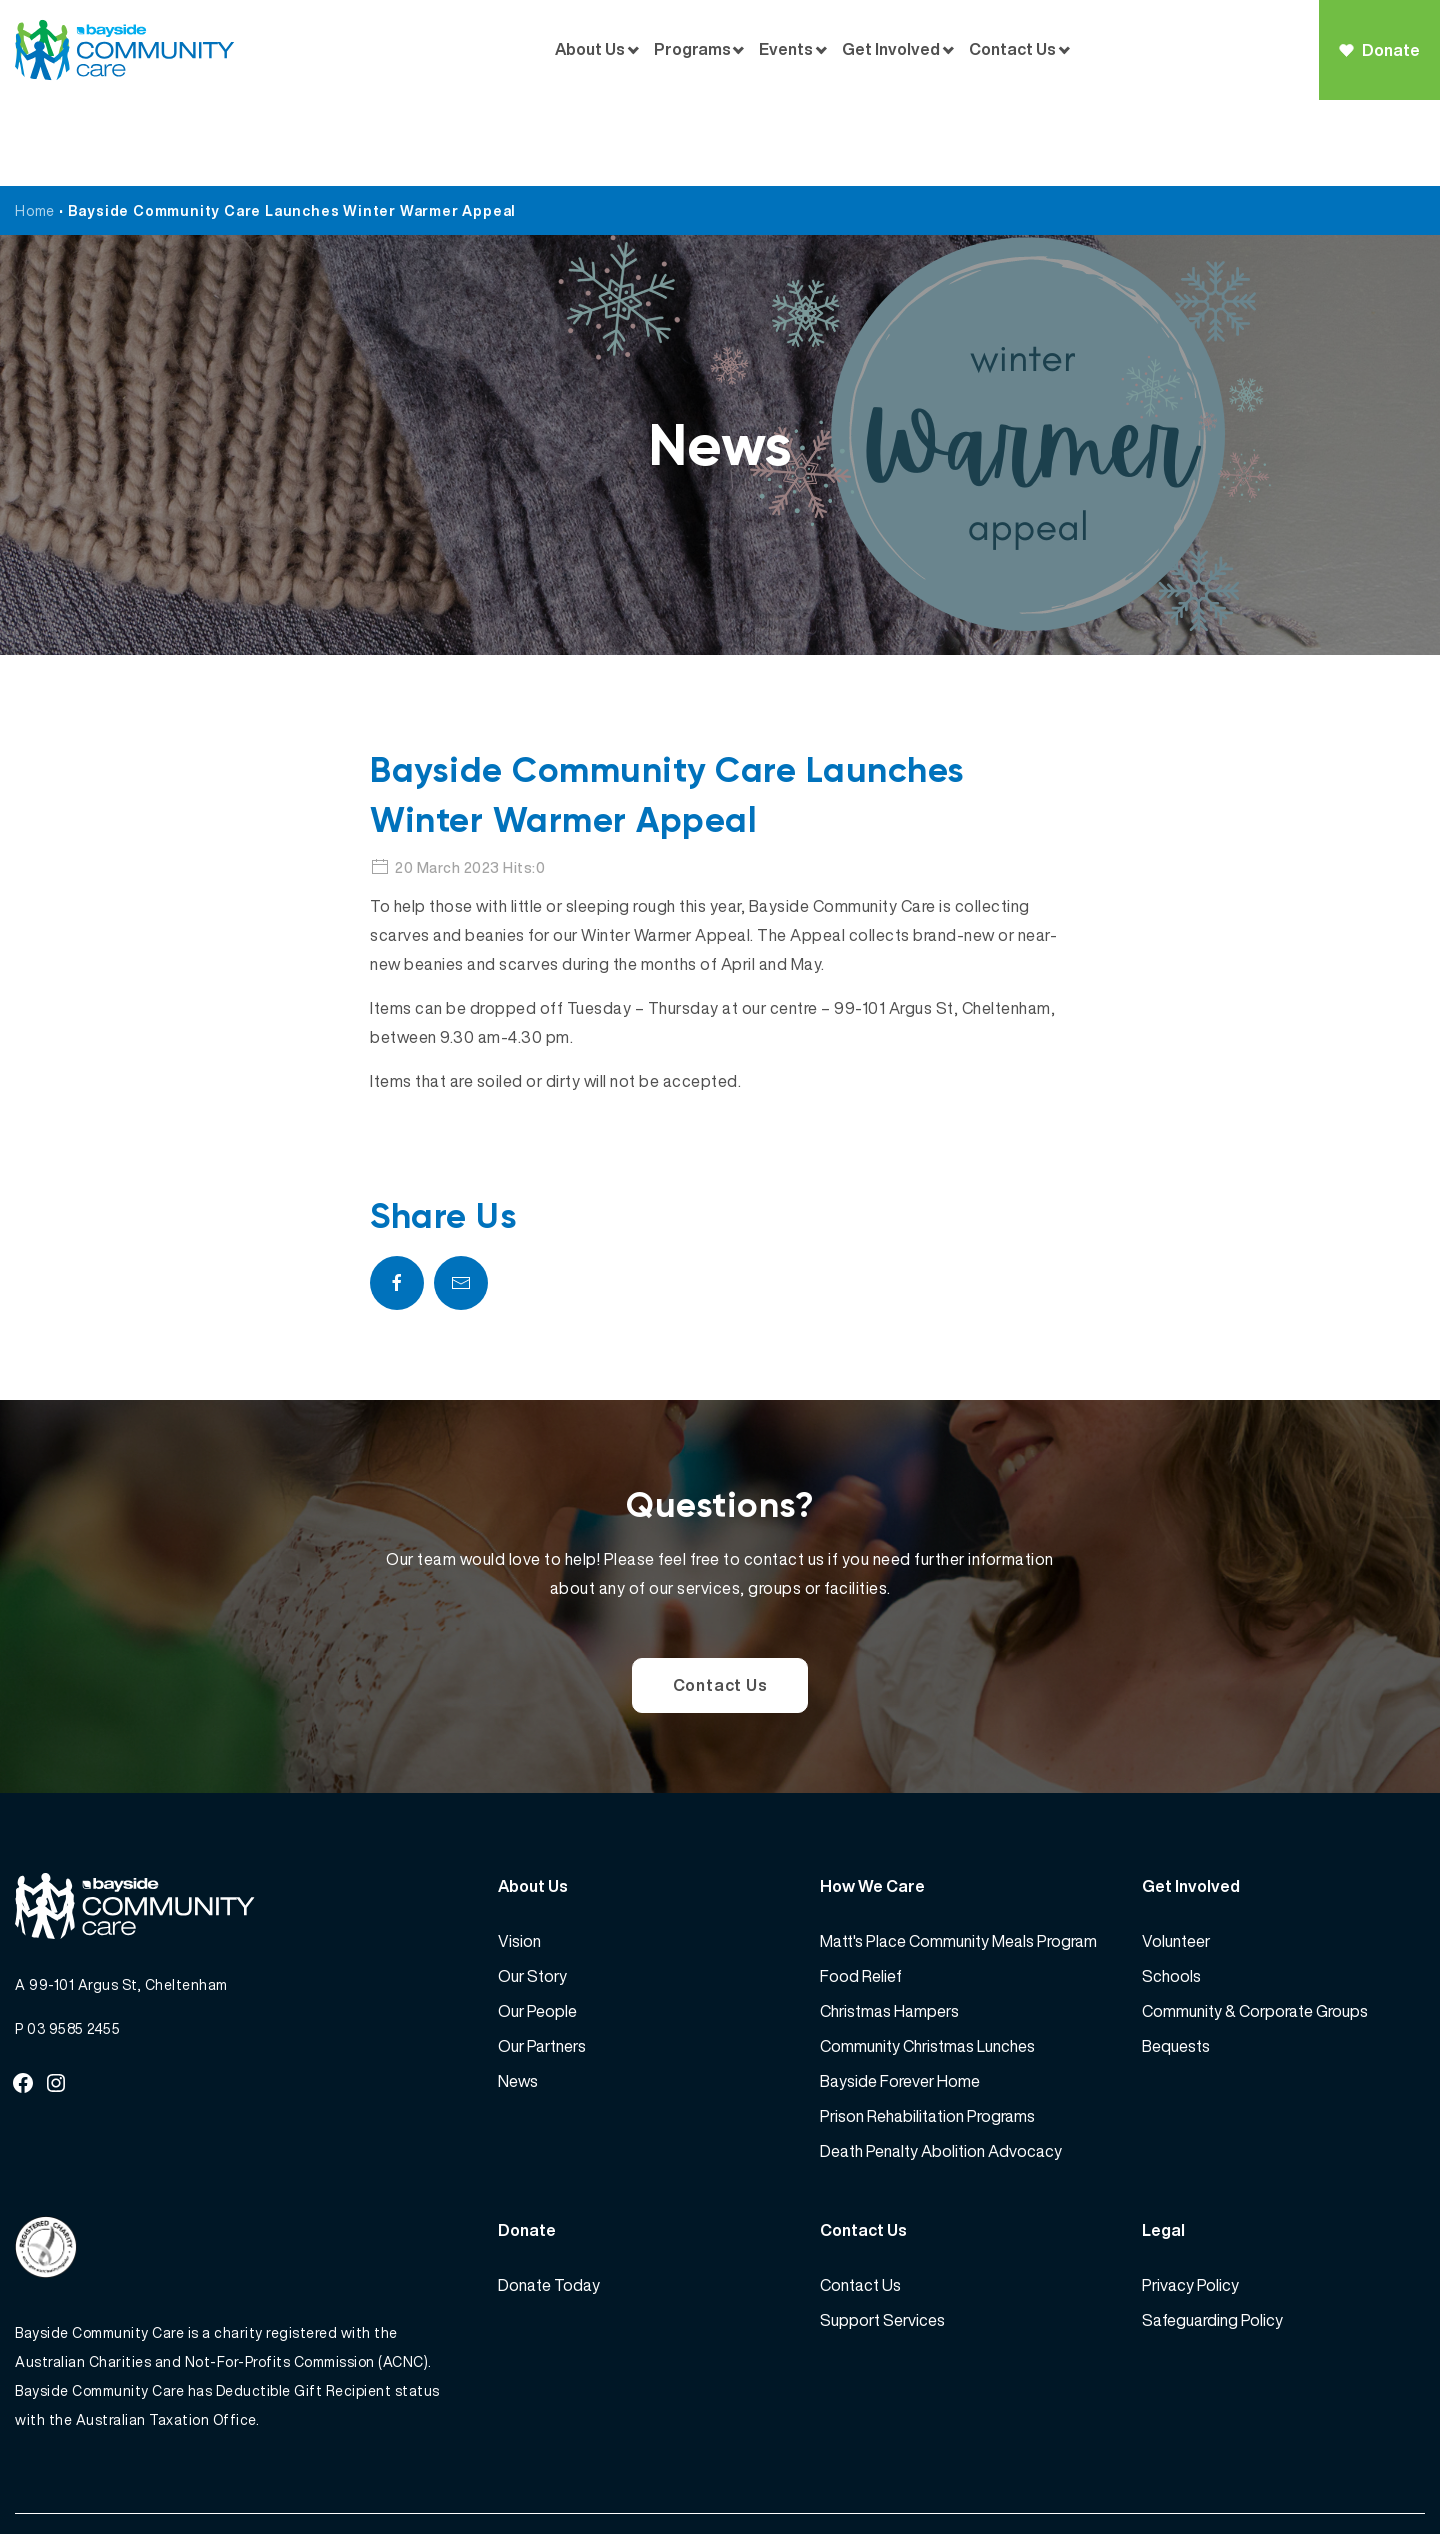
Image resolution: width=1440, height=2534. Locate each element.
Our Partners (542, 1961)
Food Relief (861, 1891)
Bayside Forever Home (900, 1996)
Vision (519, 1856)
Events (786, 49)
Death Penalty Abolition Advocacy (941, 2066)
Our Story (532, 1891)
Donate (1379, 50)
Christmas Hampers (889, 1926)
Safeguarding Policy (1212, 2235)
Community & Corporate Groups (1255, 1926)
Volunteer (1176, 1856)
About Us (590, 49)
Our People (537, 1926)
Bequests (1176, 1961)
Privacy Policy (1190, 2200)
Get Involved (891, 49)
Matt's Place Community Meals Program (958, 1856)
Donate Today (549, 2200)
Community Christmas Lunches (927, 1961)
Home (35, 124)
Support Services (882, 2235)
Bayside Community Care (152, 2474)
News (518, 1996)
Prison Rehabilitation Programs (927, 2031)
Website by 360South (1352, 2474)
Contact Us (1012, 49)
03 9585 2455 (73, 1944)
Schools (1171, 1891)
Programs (692, 49)
